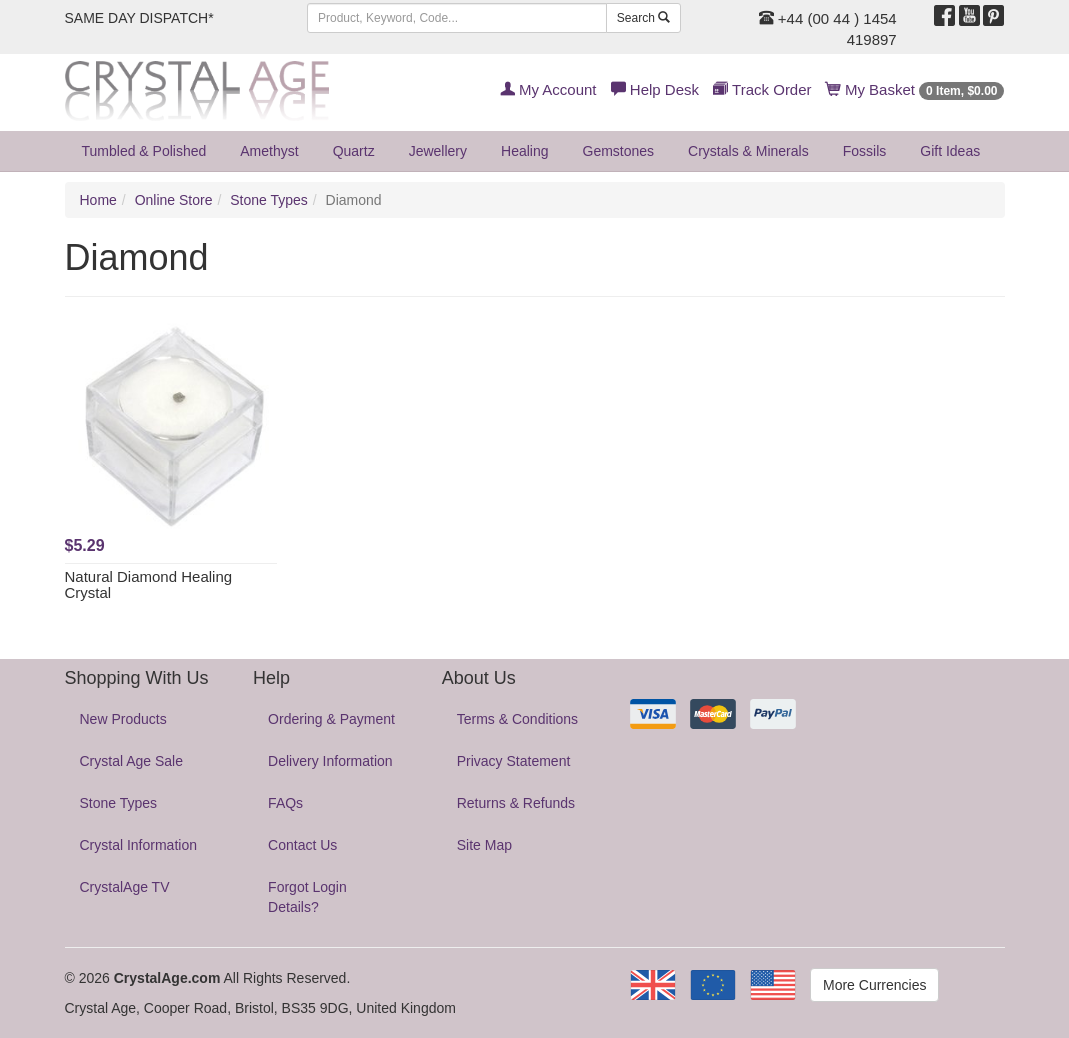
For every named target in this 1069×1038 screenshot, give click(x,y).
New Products (123, 719)
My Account (548, 89)
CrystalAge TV (125, 887)
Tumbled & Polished (144, 151)
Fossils (865, 151)
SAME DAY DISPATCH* (139, 18)
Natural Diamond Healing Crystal (149, 585)
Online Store (174, 200)
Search (643, 18)
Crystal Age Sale (132, 761)
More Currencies (874, 985)
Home (98, 200)
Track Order (762, 89)
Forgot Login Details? (307, 897)
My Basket (915, 89)
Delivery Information (330, 761)
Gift (950, 151)
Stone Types (269, 200)
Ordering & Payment (331, 719)
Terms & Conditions (517, 719)
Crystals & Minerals (748, 151)
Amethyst (269, 151)
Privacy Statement (514, 761)
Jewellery (438, 151)
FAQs (285, 803)
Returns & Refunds (516, 803)
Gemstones (619, 151)
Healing (524, 151)
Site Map (484, 845)
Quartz (354, 151)
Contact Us (302, 845)
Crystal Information (138, 845)
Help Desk (655, 89)
